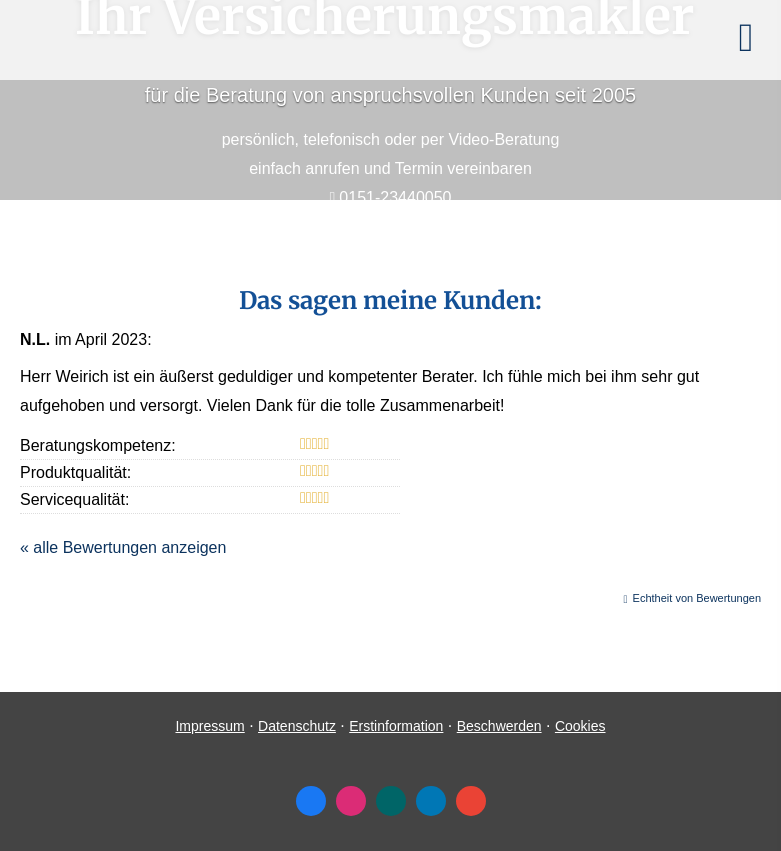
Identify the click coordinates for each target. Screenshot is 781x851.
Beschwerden (499, 726)
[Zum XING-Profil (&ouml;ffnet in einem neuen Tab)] (391, 801)
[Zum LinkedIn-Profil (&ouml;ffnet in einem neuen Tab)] (431, 801)
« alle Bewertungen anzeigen (123, 547)
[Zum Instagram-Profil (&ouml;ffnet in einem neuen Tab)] (351, 801)
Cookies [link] (580, 726)
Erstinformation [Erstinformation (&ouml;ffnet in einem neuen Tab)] (396, 726)
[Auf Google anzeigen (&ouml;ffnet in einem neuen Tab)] (471, 801)
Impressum (209, 726)
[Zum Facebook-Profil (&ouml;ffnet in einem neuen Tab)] (311, 801)
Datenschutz (297, 726)
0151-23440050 (395, 197)
